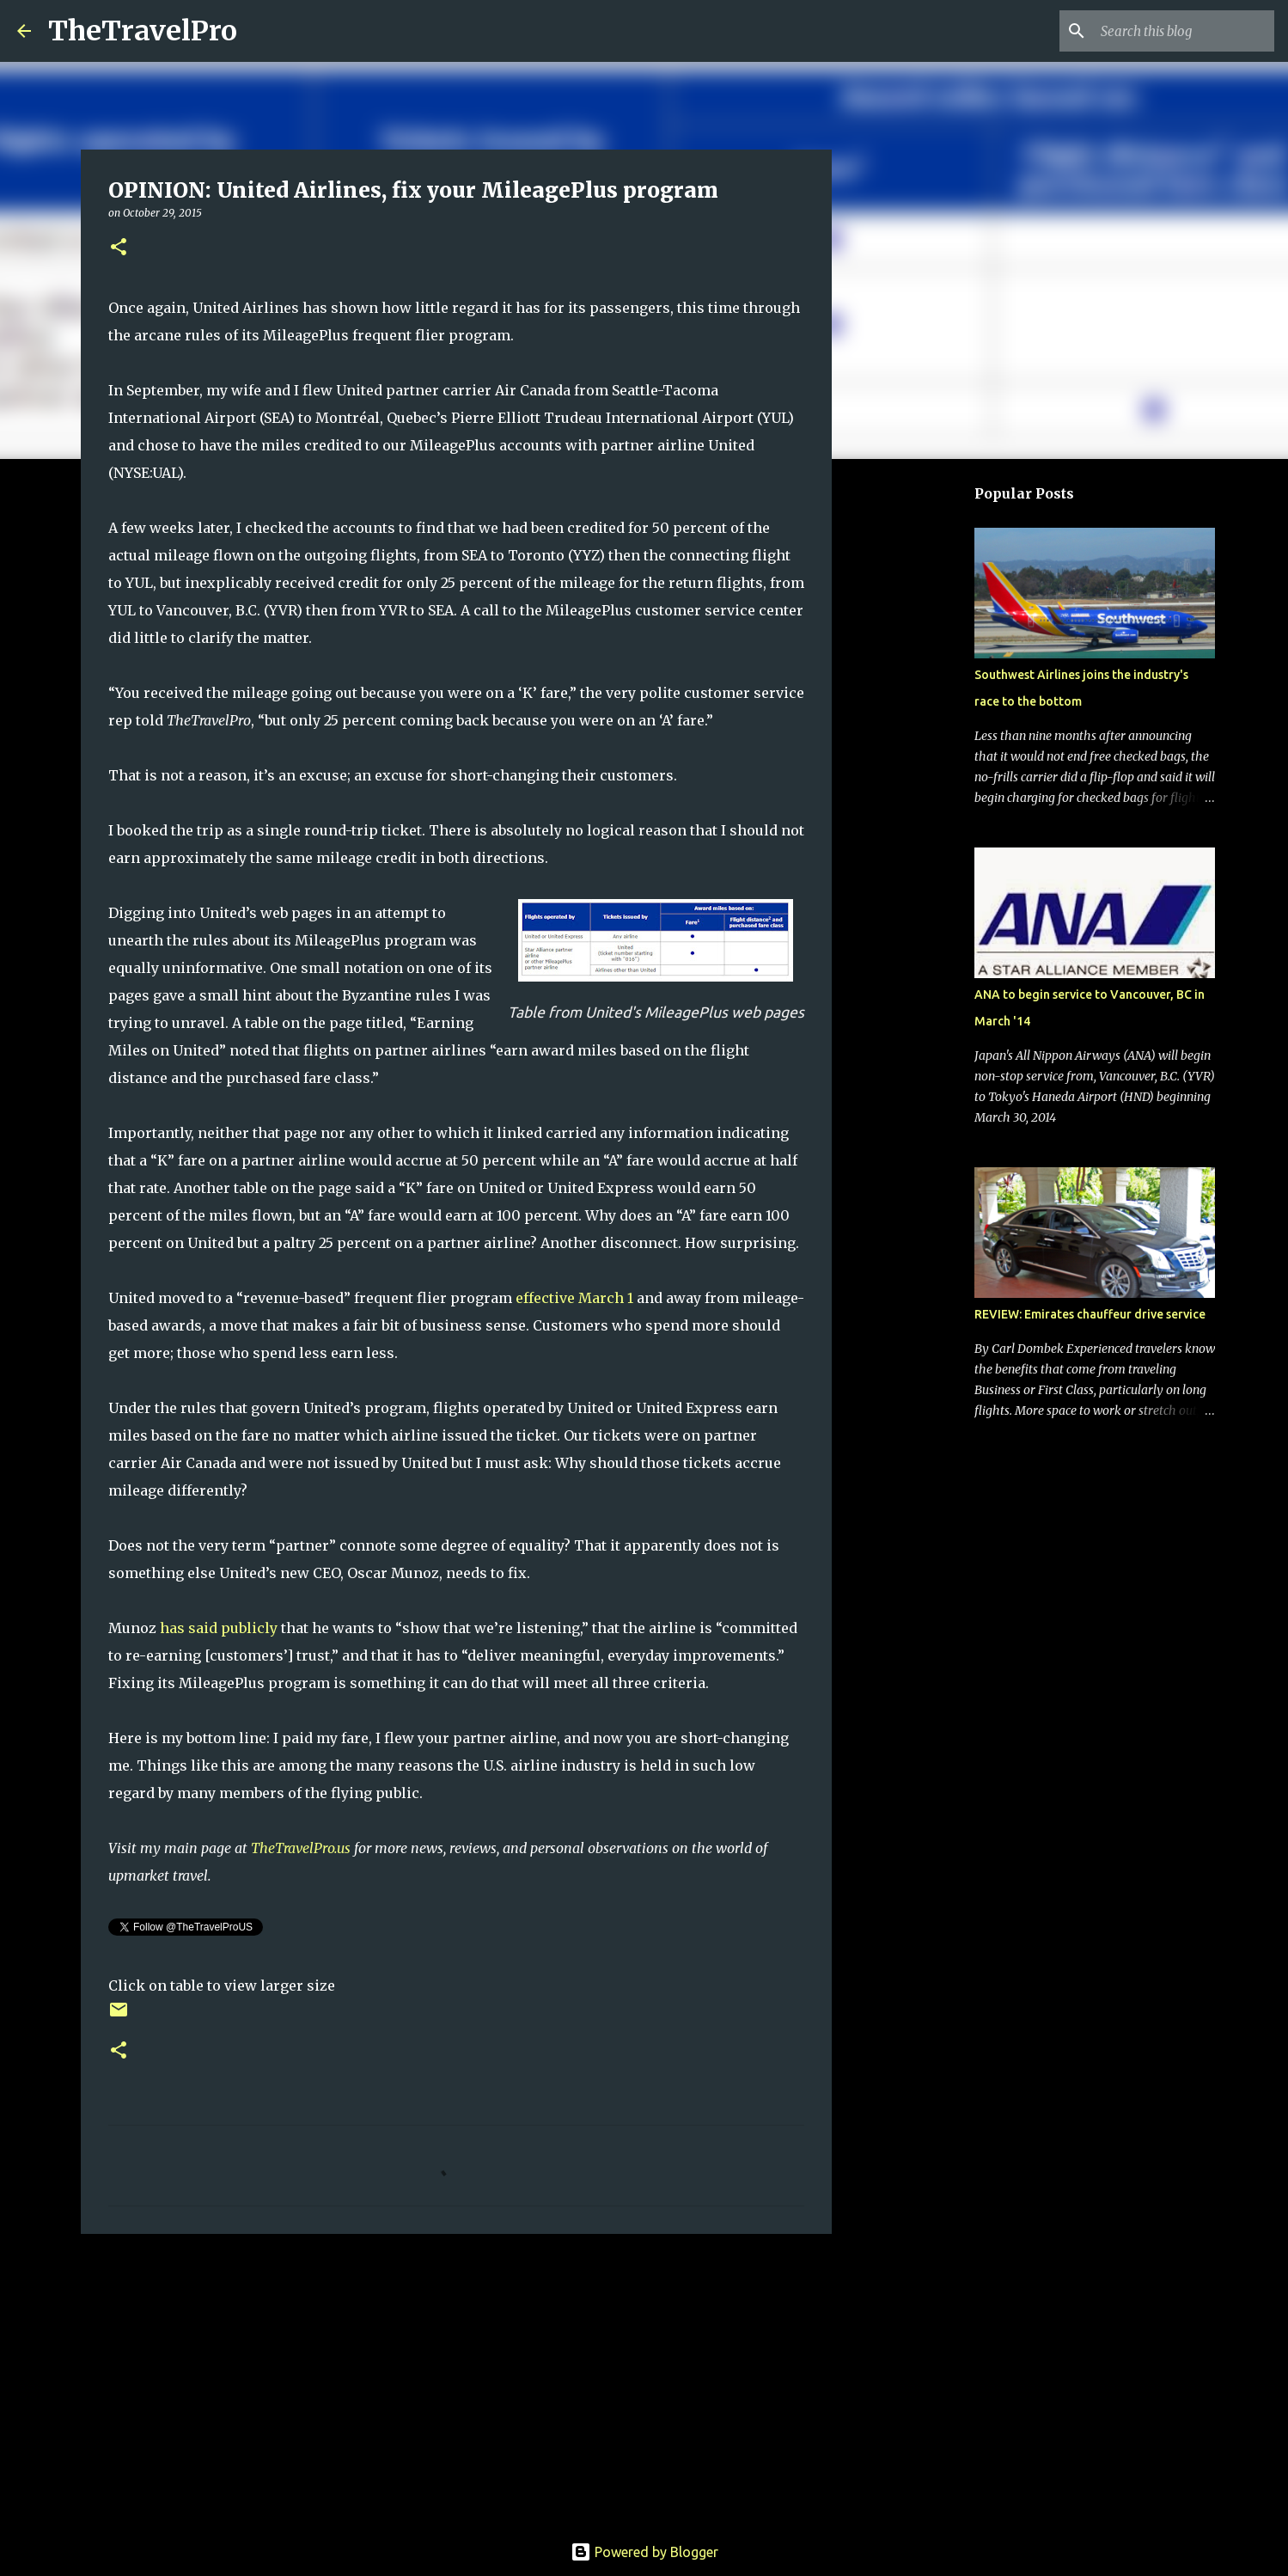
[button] (118, 248)
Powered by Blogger (644, 2552)
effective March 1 (574, 1297)
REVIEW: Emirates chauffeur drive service (1090, 1314)
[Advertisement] (456, 2380)
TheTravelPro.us (301, 1848)
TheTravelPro (142, 31)
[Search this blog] (1184, 31)
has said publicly (219, 1628)
